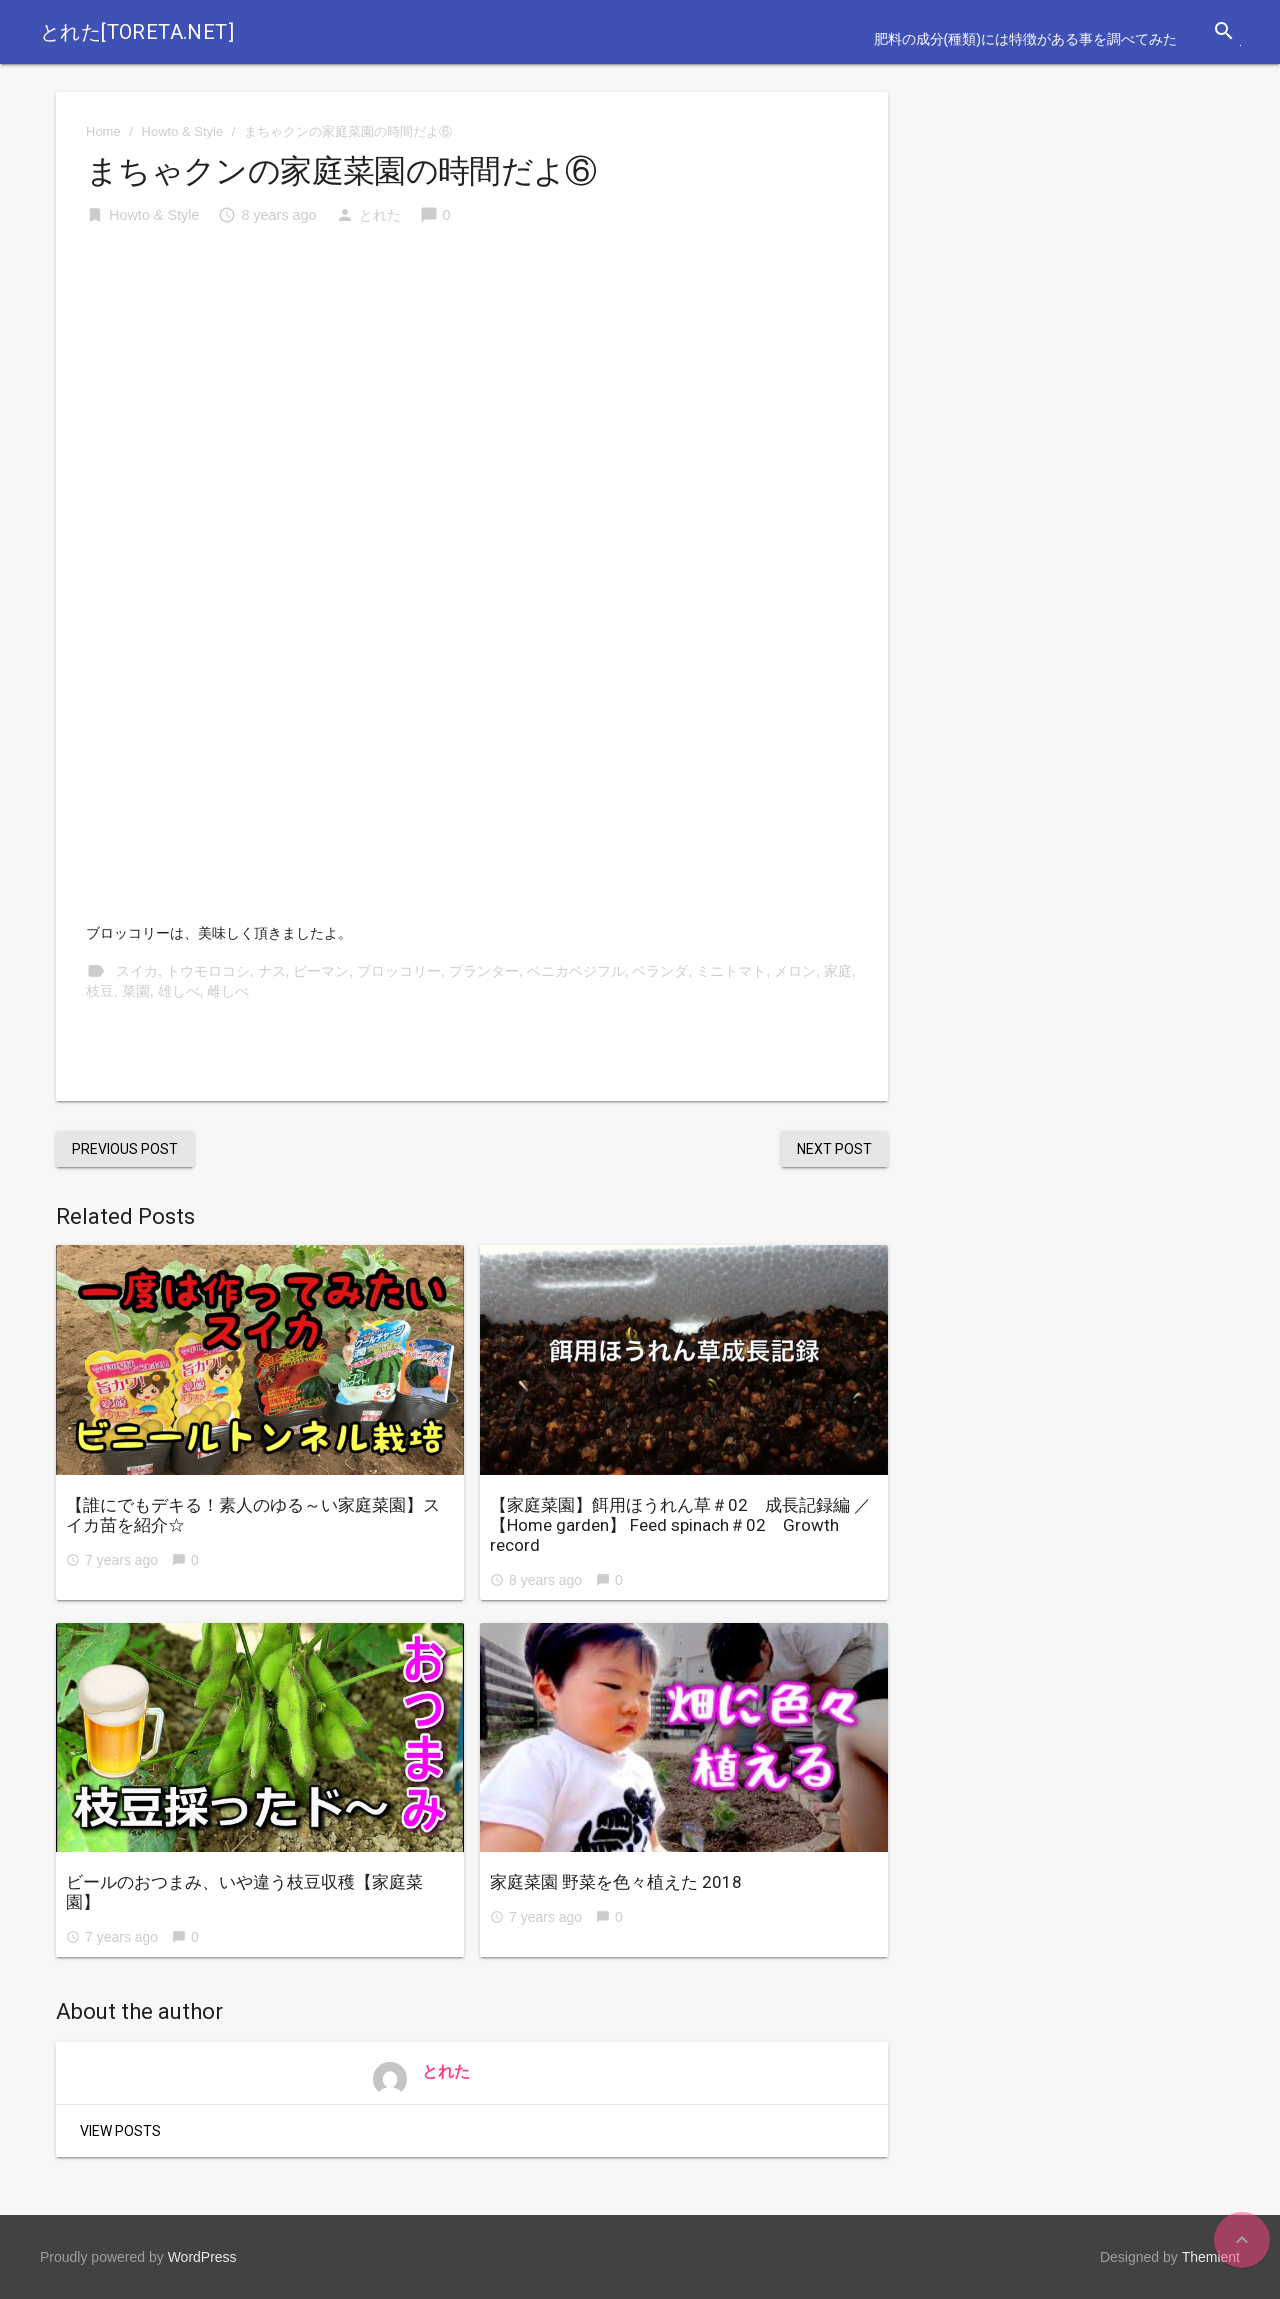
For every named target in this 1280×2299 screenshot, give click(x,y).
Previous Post (125, 1149)
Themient (1211, 2257)
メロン (795, 971)
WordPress (202, 2257)
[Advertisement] (472, 395)
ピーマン (321, 971)
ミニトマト (731, 971)
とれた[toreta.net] (137, 32)
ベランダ (660, 971)
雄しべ (179, 991)
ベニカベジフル (576, 971)
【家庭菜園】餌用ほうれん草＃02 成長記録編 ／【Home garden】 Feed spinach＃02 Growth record (680, 1525)
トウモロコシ (208, 971)
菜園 (136, 991)
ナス (272, 971)
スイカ (137, 971)
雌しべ (228, 991)
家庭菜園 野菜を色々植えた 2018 (616, 1882)
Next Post (834, 1149)
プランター (484, 971)
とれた (380, 215)
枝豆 (100, 991)
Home (103, 131)
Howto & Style (183, 131)
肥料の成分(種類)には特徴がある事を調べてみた (1025, 39)
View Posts (120, 2131)
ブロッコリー (399, 971)
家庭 (838, 971)
